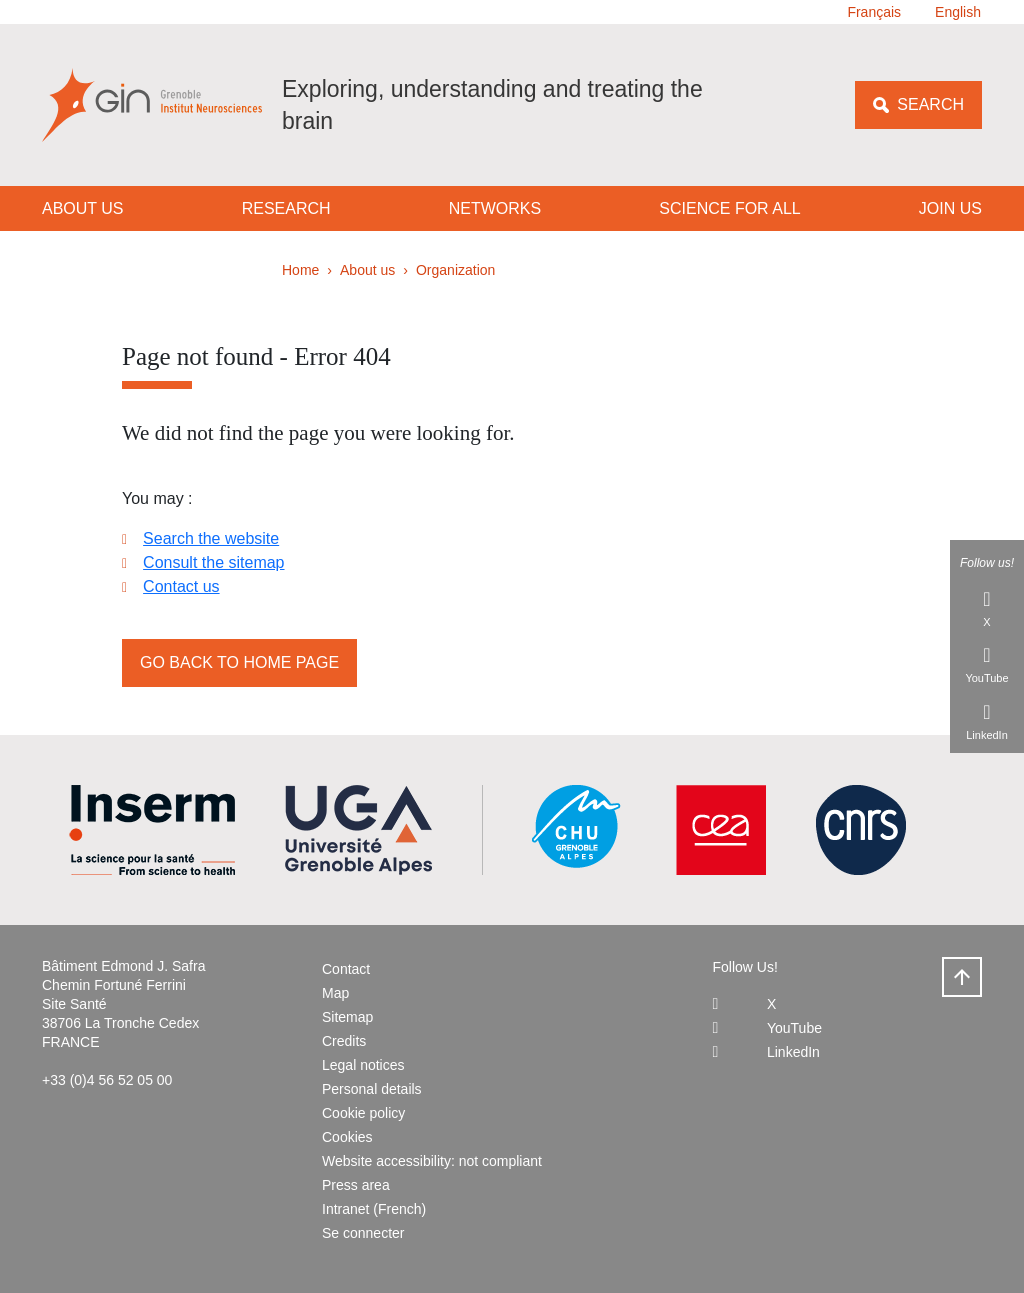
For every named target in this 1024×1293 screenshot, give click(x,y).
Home (300, 270)
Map (335, 993)
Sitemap (347, 1017)
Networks (495, 208)
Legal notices (363, 1065)
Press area (356, 1185)
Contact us (181, 586)
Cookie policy (363, 1113)
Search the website (211, 538)
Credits (344, 1041)
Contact (346, 969)
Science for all (729, 208)
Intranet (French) (374, 1209)
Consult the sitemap (213, 562)
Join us (950, 208)
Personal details (372, 1089)
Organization (455, 270)
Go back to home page (239, 662)
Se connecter (363, 1233)
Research (286, 208)
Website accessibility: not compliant (432, 1161)
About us (83, 208)
